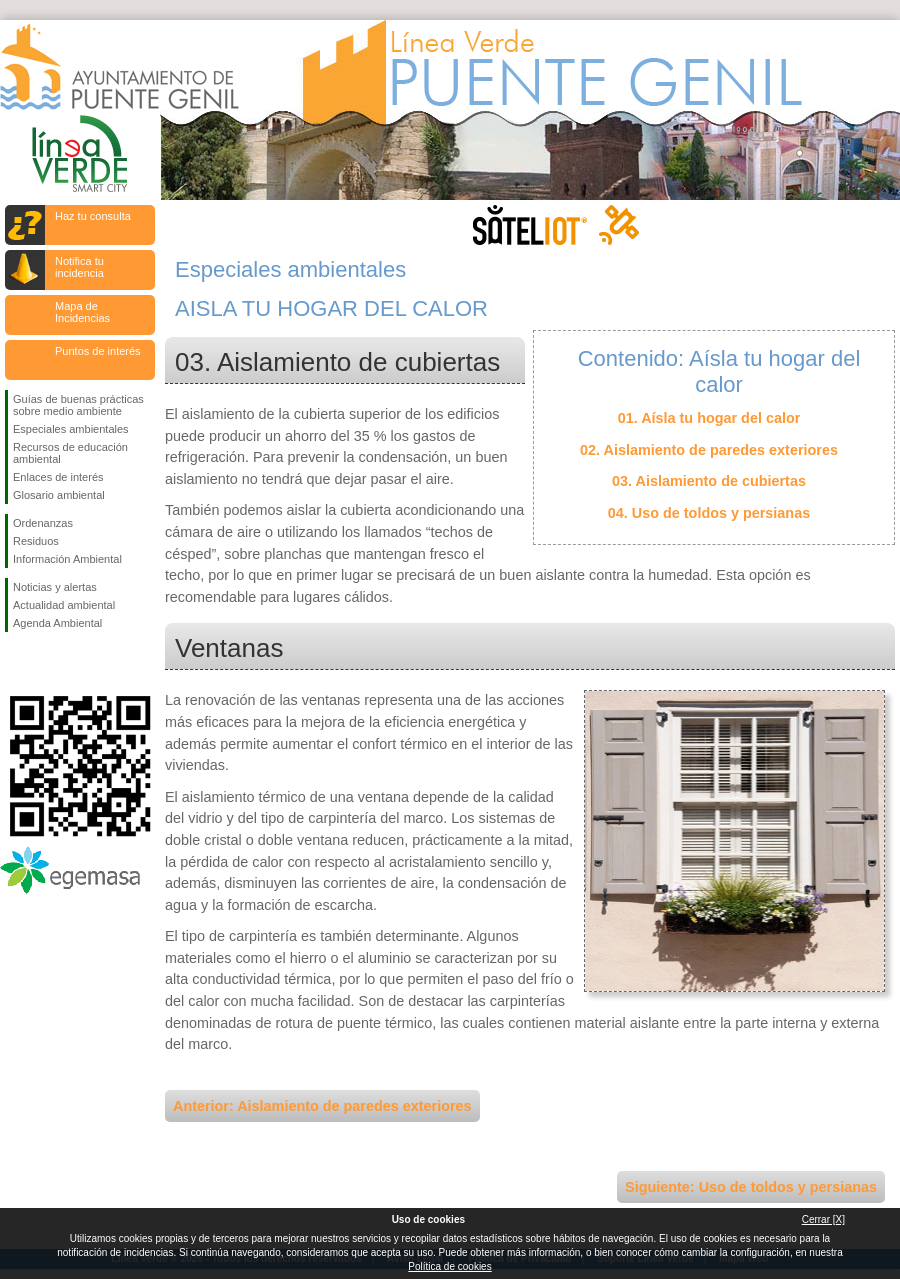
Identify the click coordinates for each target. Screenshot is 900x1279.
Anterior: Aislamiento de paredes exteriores (322, 1106)
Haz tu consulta (93, 216)
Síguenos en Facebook (17, 664)
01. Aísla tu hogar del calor (709, 418)
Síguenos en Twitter (50, 664)
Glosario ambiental (59, 495)
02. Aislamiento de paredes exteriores (709, 450)
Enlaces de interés (58, 477)
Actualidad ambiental (64, 605)
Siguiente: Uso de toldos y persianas (751, 1187)
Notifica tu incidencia (79, 267)
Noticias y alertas (55, 587)
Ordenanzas (43, 523)
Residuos (36, 541)
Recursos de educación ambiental (70, 453)
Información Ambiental (67, 559)
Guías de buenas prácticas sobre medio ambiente (78, 405)
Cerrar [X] (823, 1219)
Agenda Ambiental (57, 623)
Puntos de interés (98, 351)
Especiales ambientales (71, 429)
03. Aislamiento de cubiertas (709, 481)
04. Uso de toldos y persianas (709, 513)
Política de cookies (449, 1266)
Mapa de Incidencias (82, 312)
